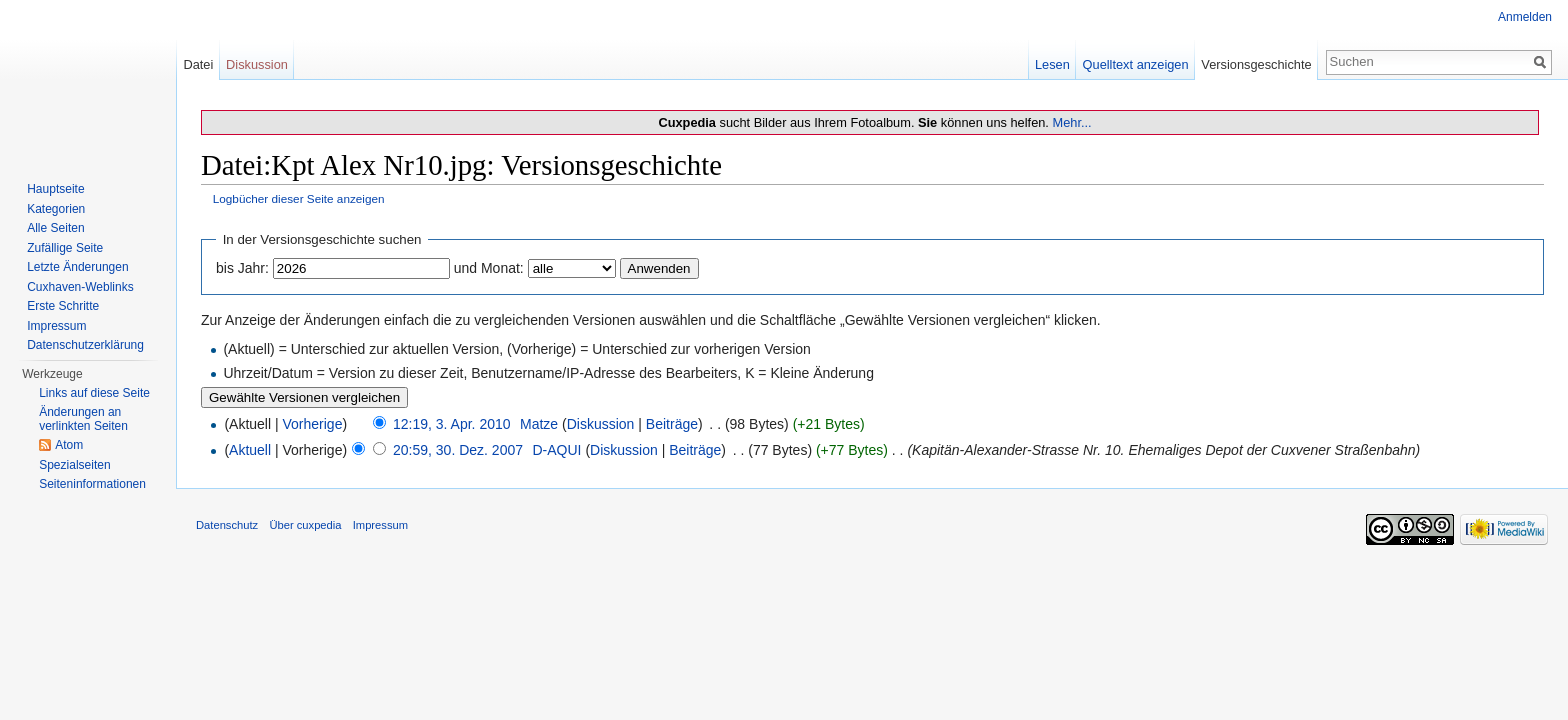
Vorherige (313, 424)
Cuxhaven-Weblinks (80, 287)
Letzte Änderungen (77, 267)
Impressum (56, 326)
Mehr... (1071, 122)
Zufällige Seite (65, 248)
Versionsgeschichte (1256, 64)
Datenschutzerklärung (85, 345)
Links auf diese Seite (94, 393)
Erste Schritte (63, 306)
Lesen (1052, 64)
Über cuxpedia (305, 525)
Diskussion (601, 424)
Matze (539, 424)
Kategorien (56, 209)
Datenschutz (227, 525)
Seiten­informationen (92, 484)
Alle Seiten (55, 228)
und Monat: (489, 268)
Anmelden (1525, 17)
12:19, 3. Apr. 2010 (452, 424)
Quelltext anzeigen (1136, 64)
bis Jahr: (242, 268)
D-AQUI (556, 450)
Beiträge (672, 424)
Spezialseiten (74, 465)
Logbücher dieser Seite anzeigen (299, 198)
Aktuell (250, 450)
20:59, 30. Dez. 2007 (458, 450)
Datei (198, 64)
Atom (69, 445)
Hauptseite (55, 189)
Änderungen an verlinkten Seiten (83, 419)
